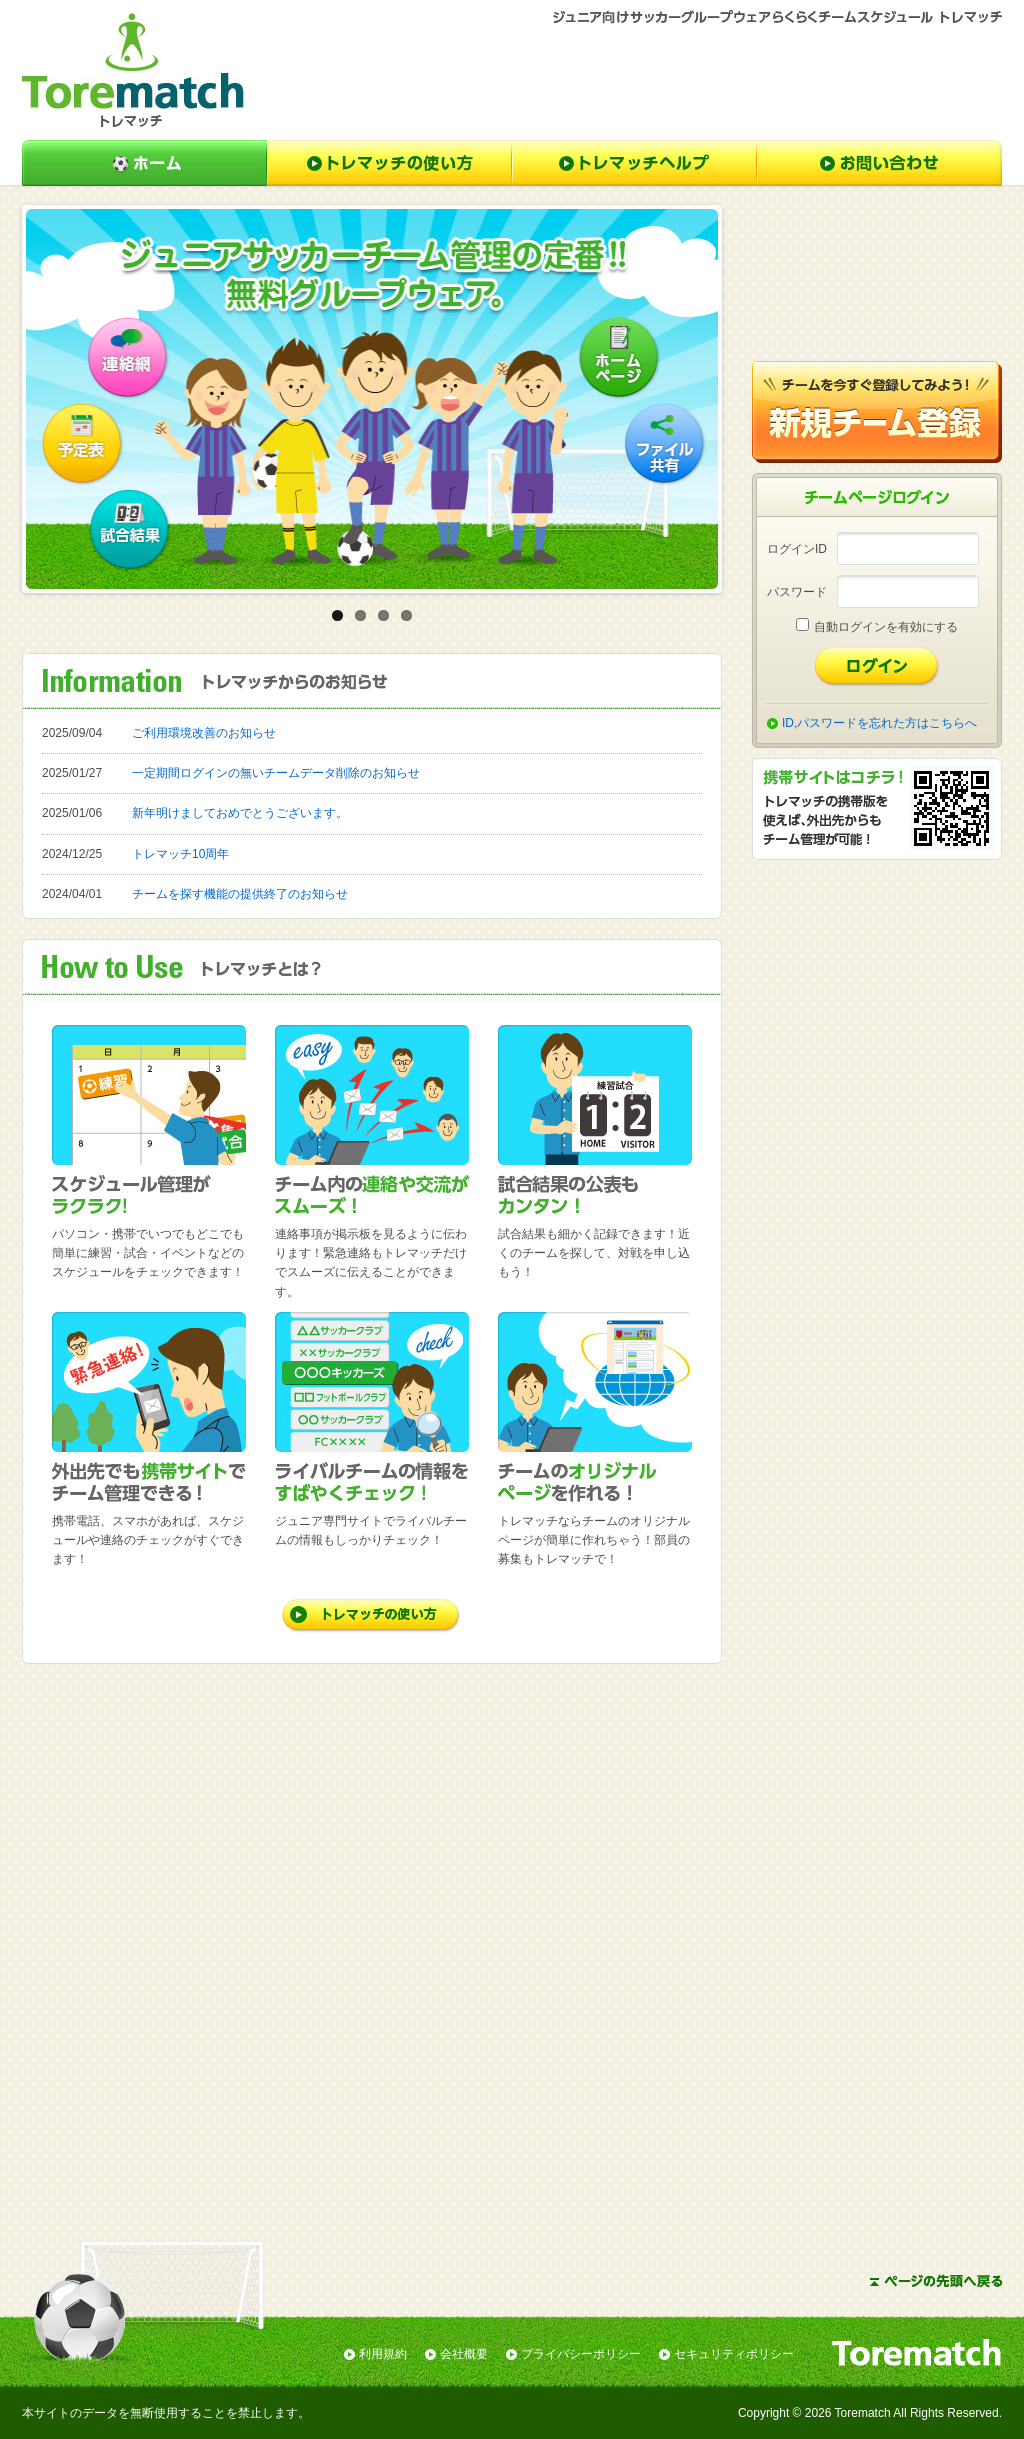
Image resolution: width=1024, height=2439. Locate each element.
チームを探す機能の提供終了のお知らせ (240, 894)
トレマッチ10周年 (180, 854)
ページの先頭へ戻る (936, 2281)
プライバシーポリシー (581, 2354)
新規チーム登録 (877, 412)
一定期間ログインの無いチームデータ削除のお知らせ (276, 773)
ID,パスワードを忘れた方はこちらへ (879, 723)
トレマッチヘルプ (634, 163)
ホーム (144, 163)
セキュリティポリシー (734, 2354)
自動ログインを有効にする (886, 627)
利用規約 (383, 2354)
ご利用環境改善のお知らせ (204, 733)
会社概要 (464, 2354)
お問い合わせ (879, 163)
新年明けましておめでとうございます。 (240, 813)
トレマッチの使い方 (389, 163)
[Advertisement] (638, 81)
